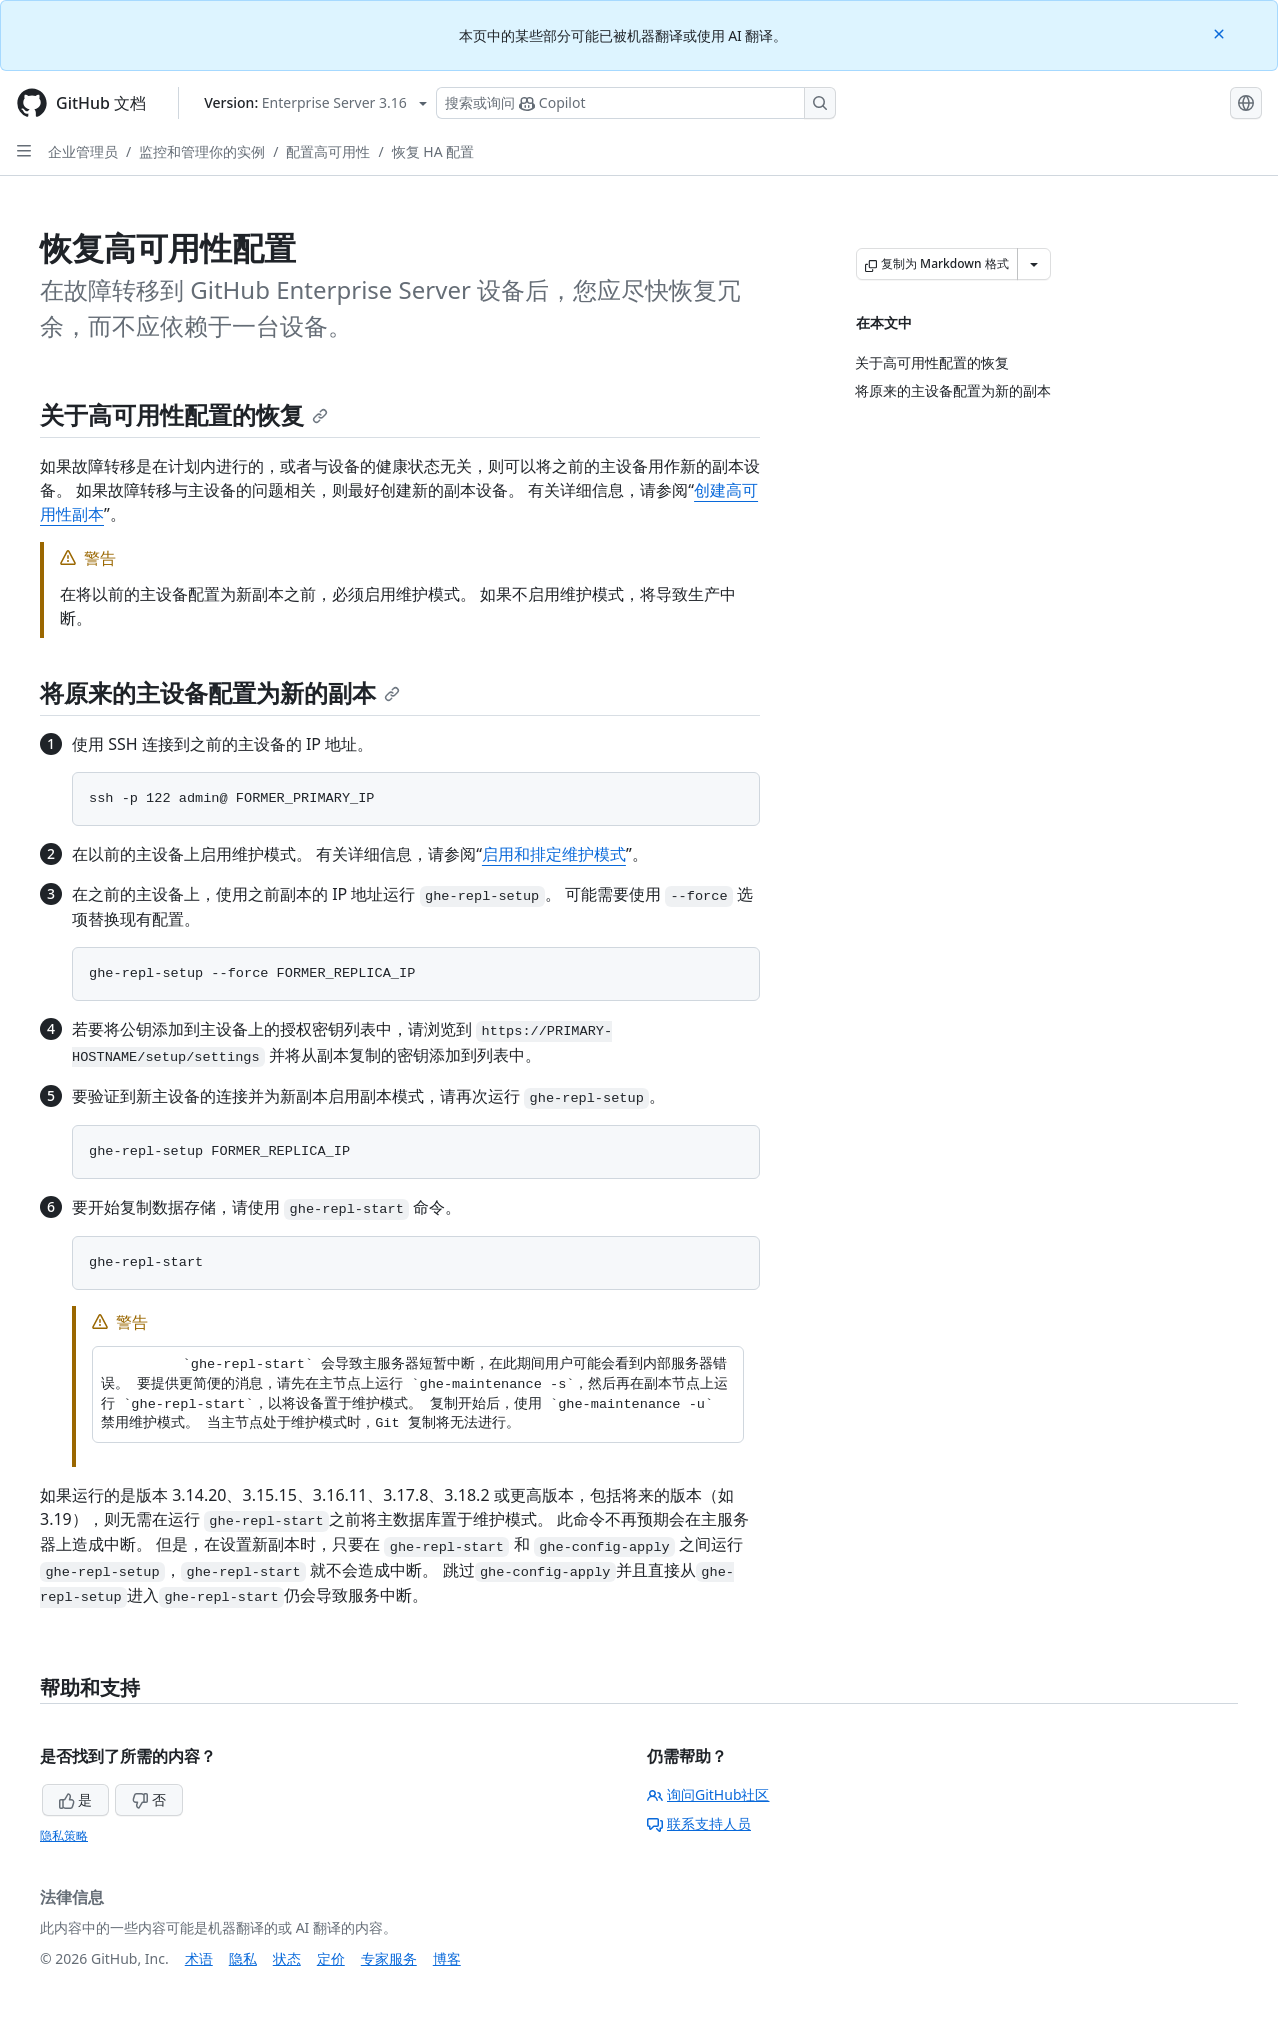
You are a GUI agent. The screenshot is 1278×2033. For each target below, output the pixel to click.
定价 (331, 1958)
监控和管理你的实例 (202, 151)
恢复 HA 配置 (433, 151)
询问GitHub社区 (708, 1794)
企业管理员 (83, 151)
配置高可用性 (328, 151)
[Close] (1221, 32)
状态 (287, 1958)
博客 (447, 1958)
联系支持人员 (699, 1823)
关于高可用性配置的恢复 (184, 414)
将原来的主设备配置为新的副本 (220, 692)
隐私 (243, 1958)
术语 (199, 1958)
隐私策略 (64, 1835)
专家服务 (389, 1958)
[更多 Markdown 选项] (1034, 264)
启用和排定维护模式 (554, 854)
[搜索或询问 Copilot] (636, 103)
